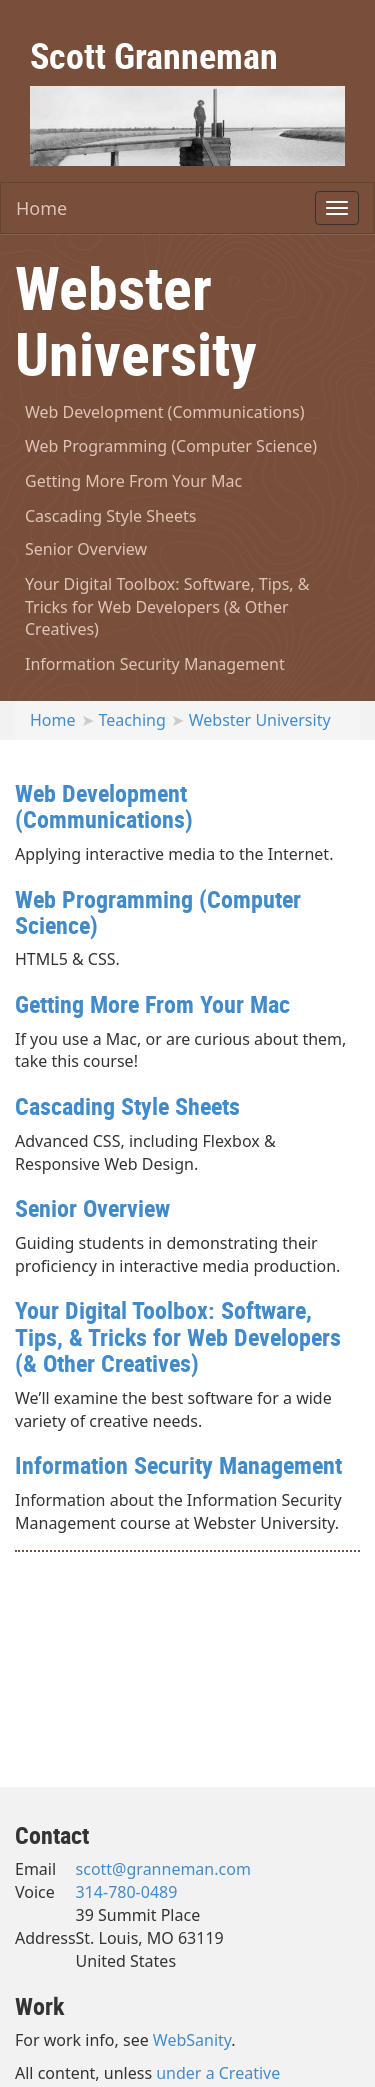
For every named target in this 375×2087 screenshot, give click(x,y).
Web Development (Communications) (165, 412)
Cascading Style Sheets (110, 516)
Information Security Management (155, 664)
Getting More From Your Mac (133, 481)
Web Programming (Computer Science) (171, 446)
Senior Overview (86, 549)
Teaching (132, 720)
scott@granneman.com (163, 1869)
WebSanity (192, 2040)
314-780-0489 (127, 1892)
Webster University (260, 720)
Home (41, 208)
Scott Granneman (154, 55)
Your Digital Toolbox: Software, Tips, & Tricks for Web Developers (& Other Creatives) (167, 607)
